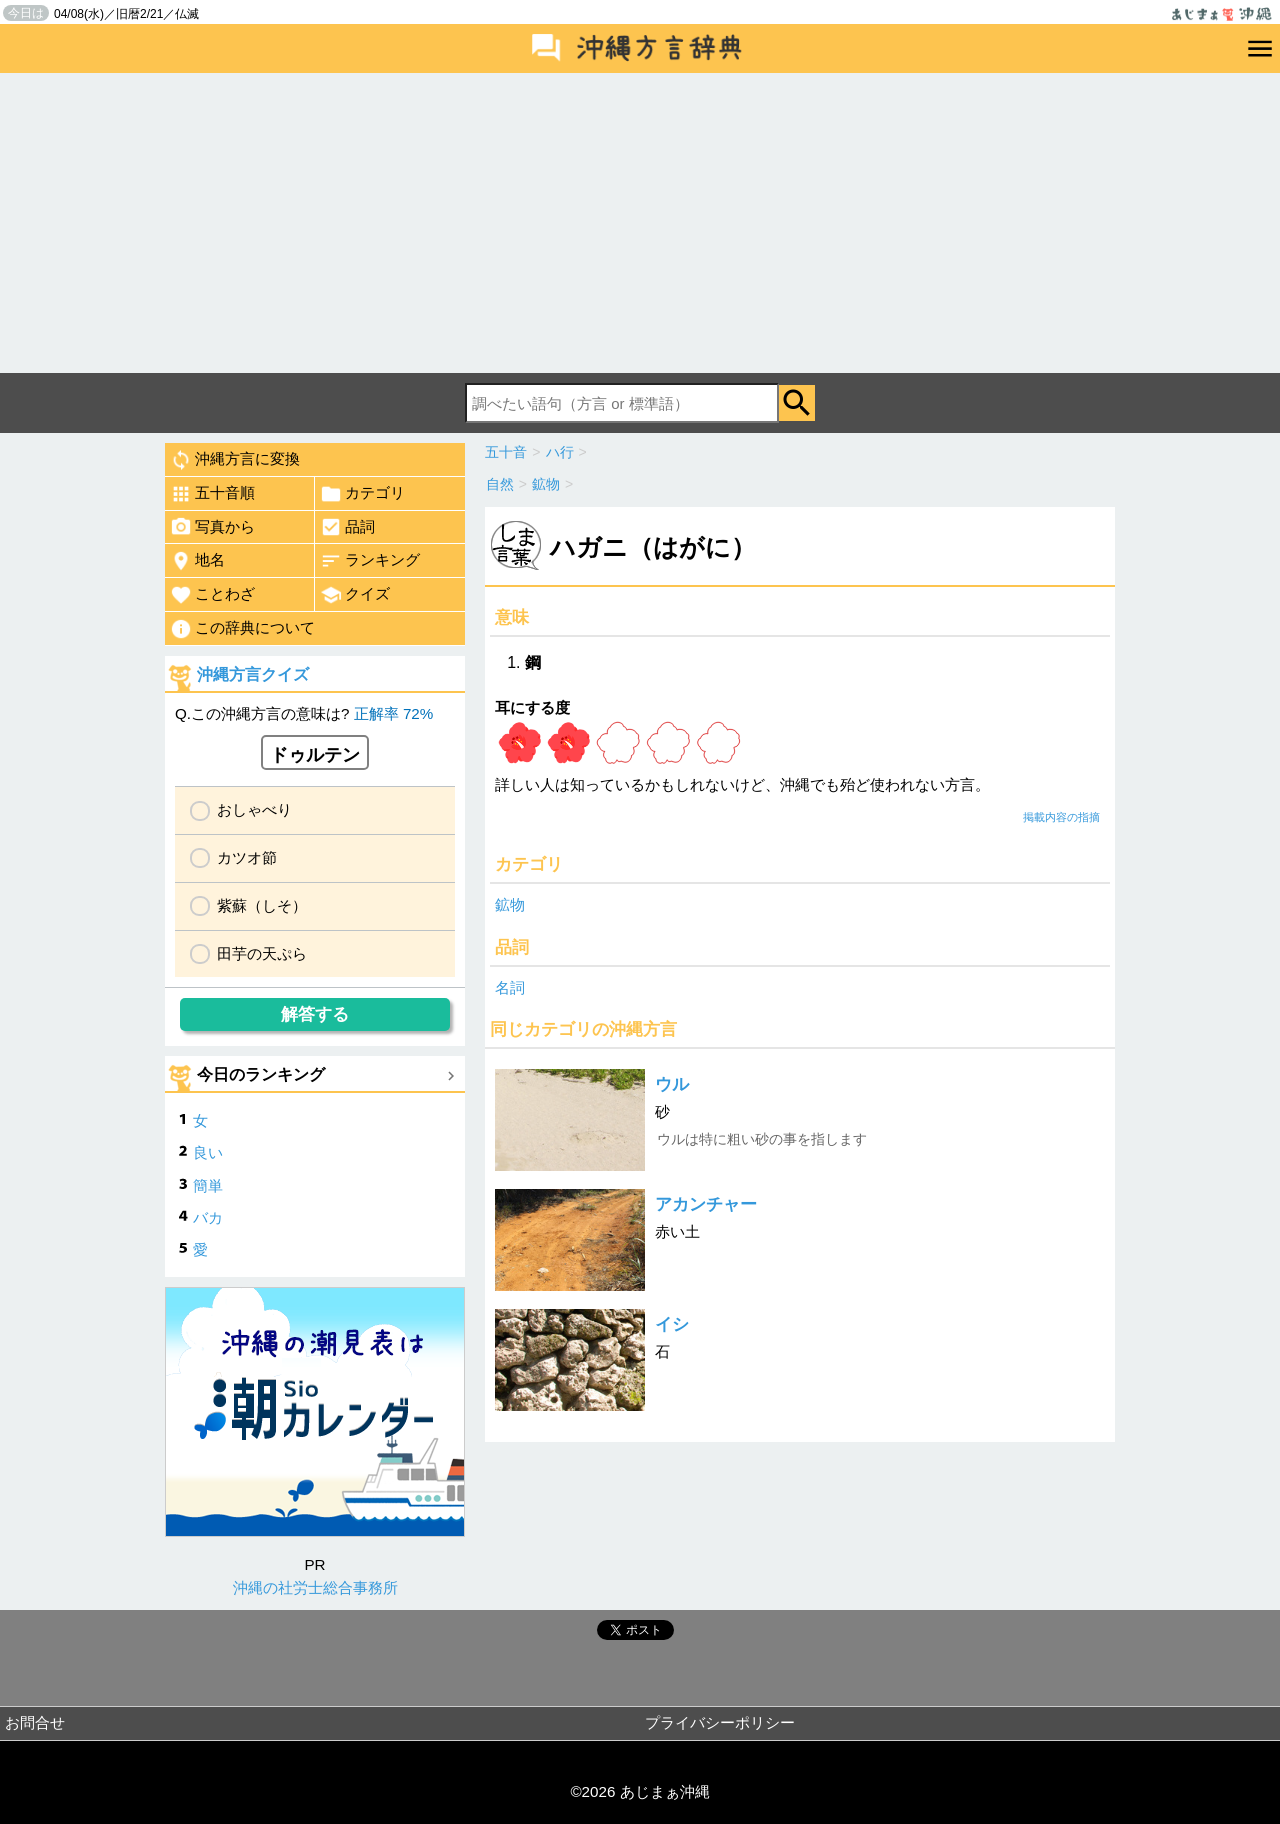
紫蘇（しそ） (262, 905)
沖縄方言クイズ (253, 674)
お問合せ (35, 1722)
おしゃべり (254, 809)
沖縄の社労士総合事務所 (315, 1587)
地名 (197, 561)
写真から (212, 527)
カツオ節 (247, 857)
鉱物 (510, 904)
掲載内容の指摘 (1061, 817)
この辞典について (242, 629)
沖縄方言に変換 (235, 460)
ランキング (370, 561)
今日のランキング (261, 1074)
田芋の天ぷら (262, 953)
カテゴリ (362, 494)
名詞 (510, 987)
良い (208, 1152)
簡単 (208, 1185)
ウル (672, 1084)
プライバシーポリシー (720, 1722)
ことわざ (212, 595)
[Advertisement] (640, 223)
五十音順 (212, 494)
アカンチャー (706, 1204)
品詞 (347, 527)
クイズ (355, 595)
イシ (672, 1324)
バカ (208, 1217)
